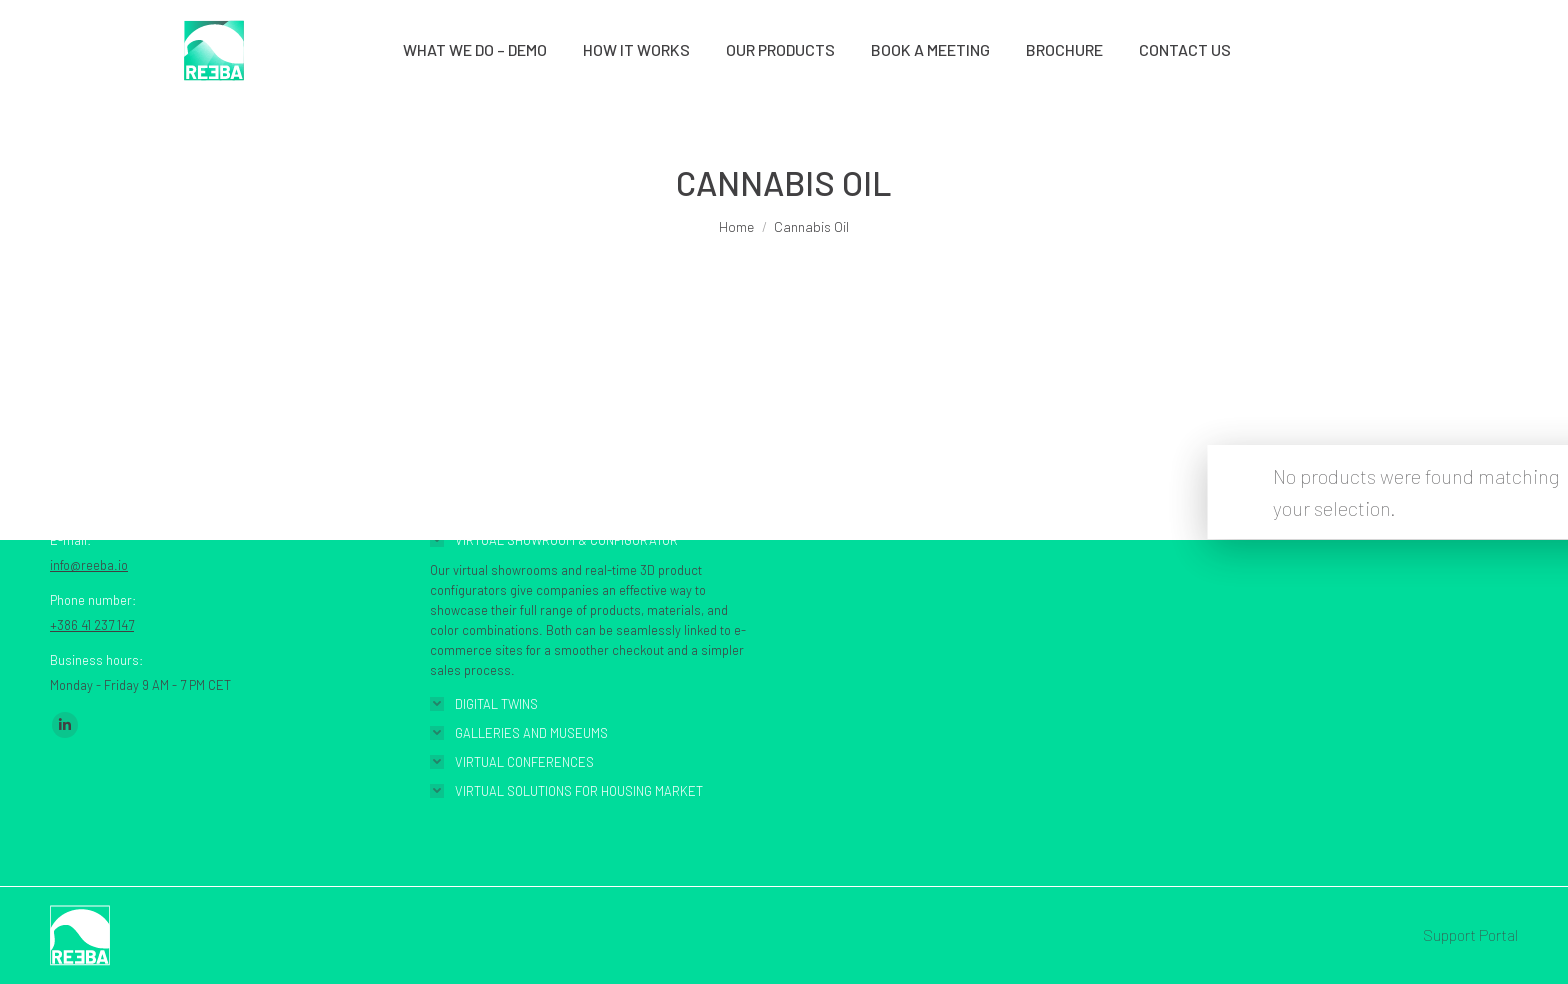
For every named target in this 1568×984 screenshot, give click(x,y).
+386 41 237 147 (92, 625)
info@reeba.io (89, 565)
